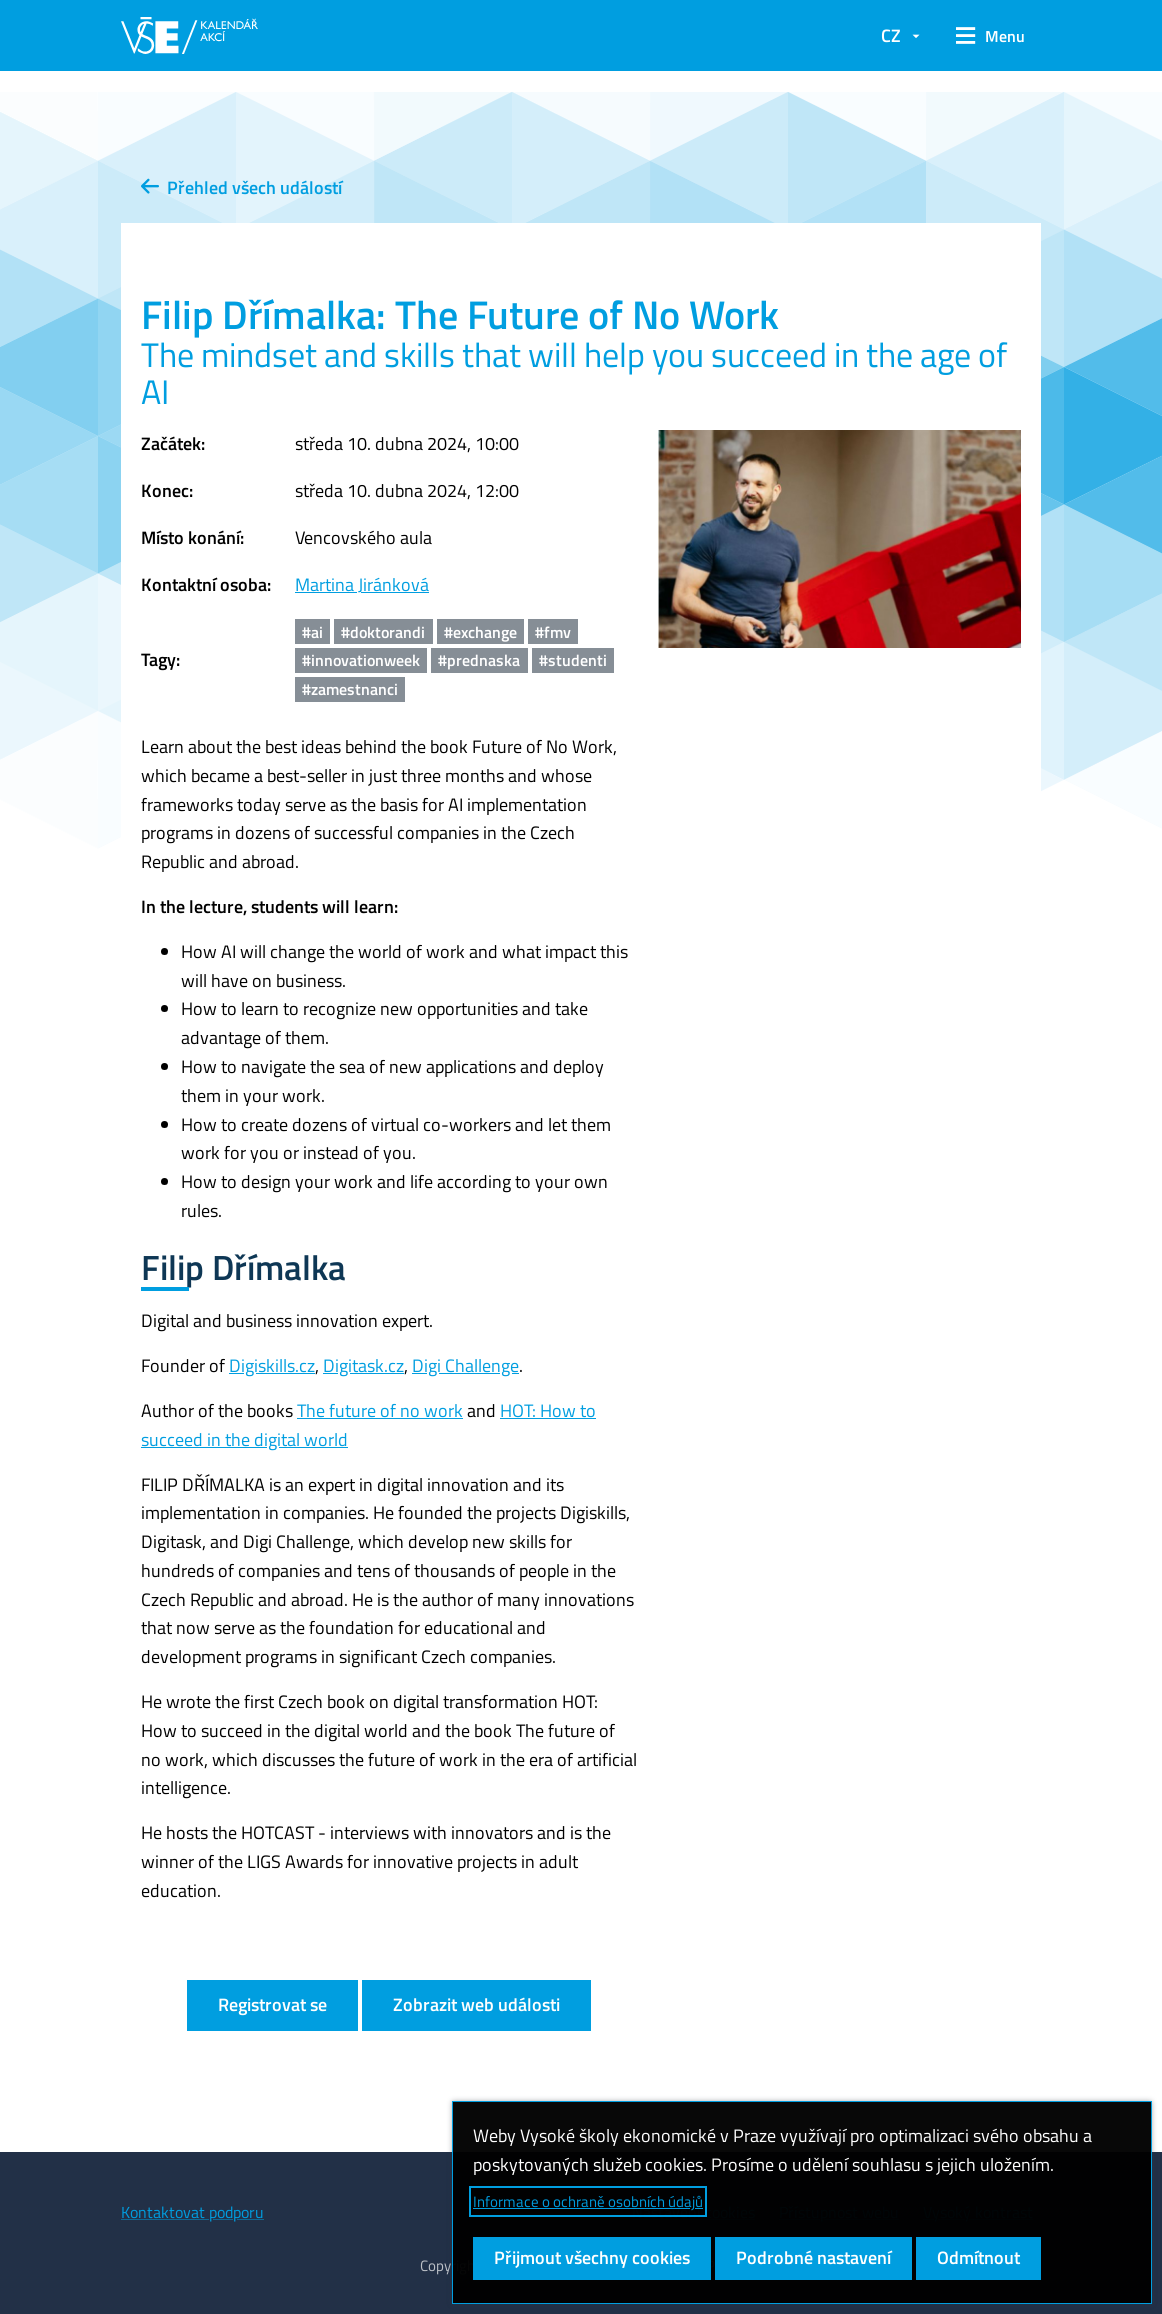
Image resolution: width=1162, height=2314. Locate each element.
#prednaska (479, 660)
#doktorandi (383, 632)
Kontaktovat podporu (192, 2212)
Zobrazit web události (476, 2004)
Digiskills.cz (272, 1365)
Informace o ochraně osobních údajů (588, 2201)
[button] (990, 36)
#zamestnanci (350, 689)
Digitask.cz (363, 1365)
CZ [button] (891, 35)
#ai (312, 632)
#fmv (553, 632)
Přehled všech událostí (241, 187)
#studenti (573, 660)
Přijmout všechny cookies (592, 2257)
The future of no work (380, 1410)
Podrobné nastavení (813, 2257)
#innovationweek (361, 660)
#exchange (480, 632)
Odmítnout (978, 2257)
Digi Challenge (465, 1365)
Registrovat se (272, 2004)
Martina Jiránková (362, 584)
